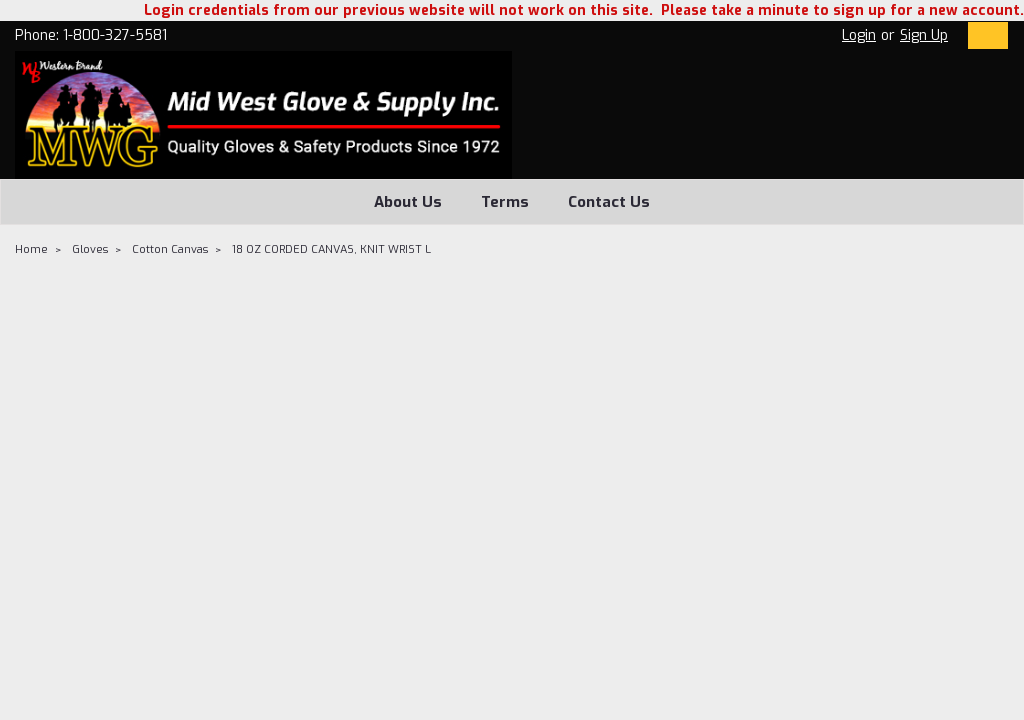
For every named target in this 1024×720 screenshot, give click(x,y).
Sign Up (924, 35)
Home (31, 249)
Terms (505, 202)
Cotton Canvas (170, 249)
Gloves (90, 249)
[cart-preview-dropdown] (983, 35)
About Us (408, 202)
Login (859, 35)
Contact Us (609, 202)
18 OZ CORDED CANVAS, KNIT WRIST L (331, 249)
